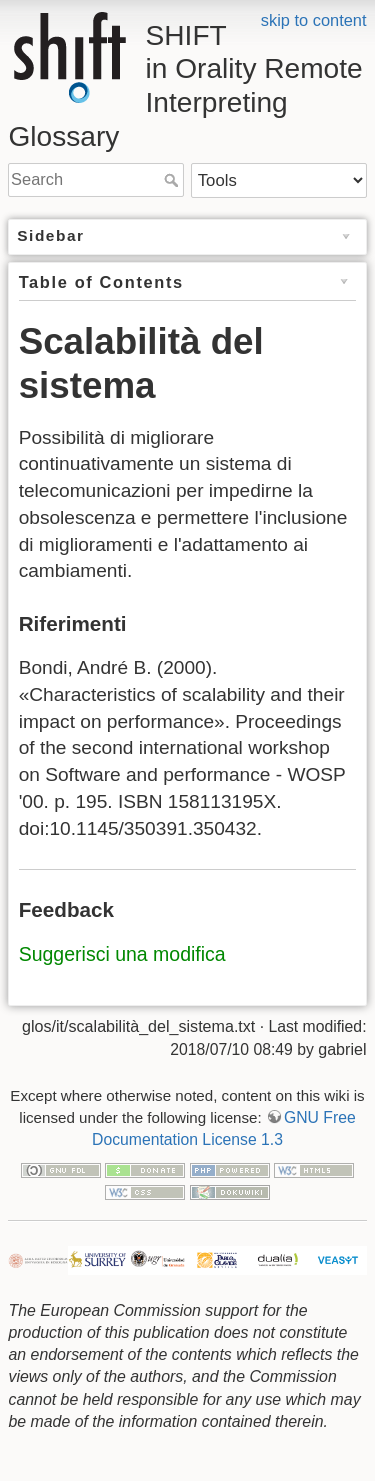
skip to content (314, 20)
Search (173, 180)
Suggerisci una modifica (122, 954)
